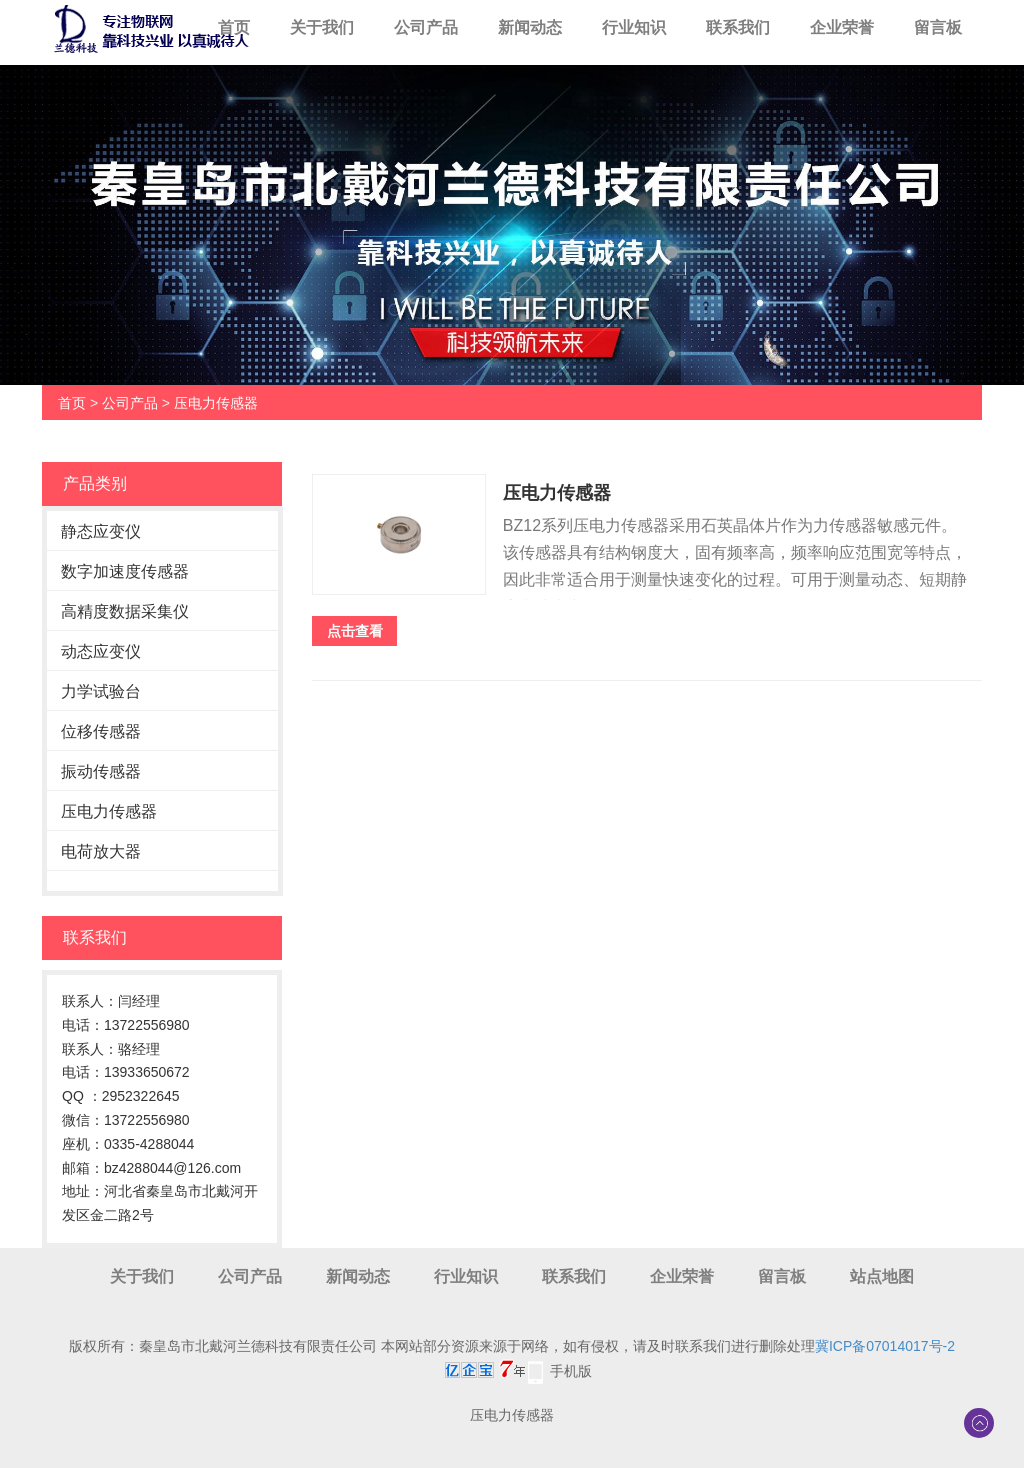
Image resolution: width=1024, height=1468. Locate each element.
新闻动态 (530, 27)
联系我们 (738, 27)
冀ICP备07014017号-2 (885, 1346)
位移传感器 (101, 731)
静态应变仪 (101, 531)
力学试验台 (101, 691)
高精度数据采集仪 (125, 611)
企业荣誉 (842, 27)
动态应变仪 (101, 651)
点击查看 (355, 631)
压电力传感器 (216, 403)
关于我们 (322, 27)
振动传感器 (101, 771)
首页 (234, 27)
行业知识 (634, 27)
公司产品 (426, 27)
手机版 (571, 1371)
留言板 (938, 27)
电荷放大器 (101, 851)
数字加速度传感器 (125, 571)
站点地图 (882, 1276)
